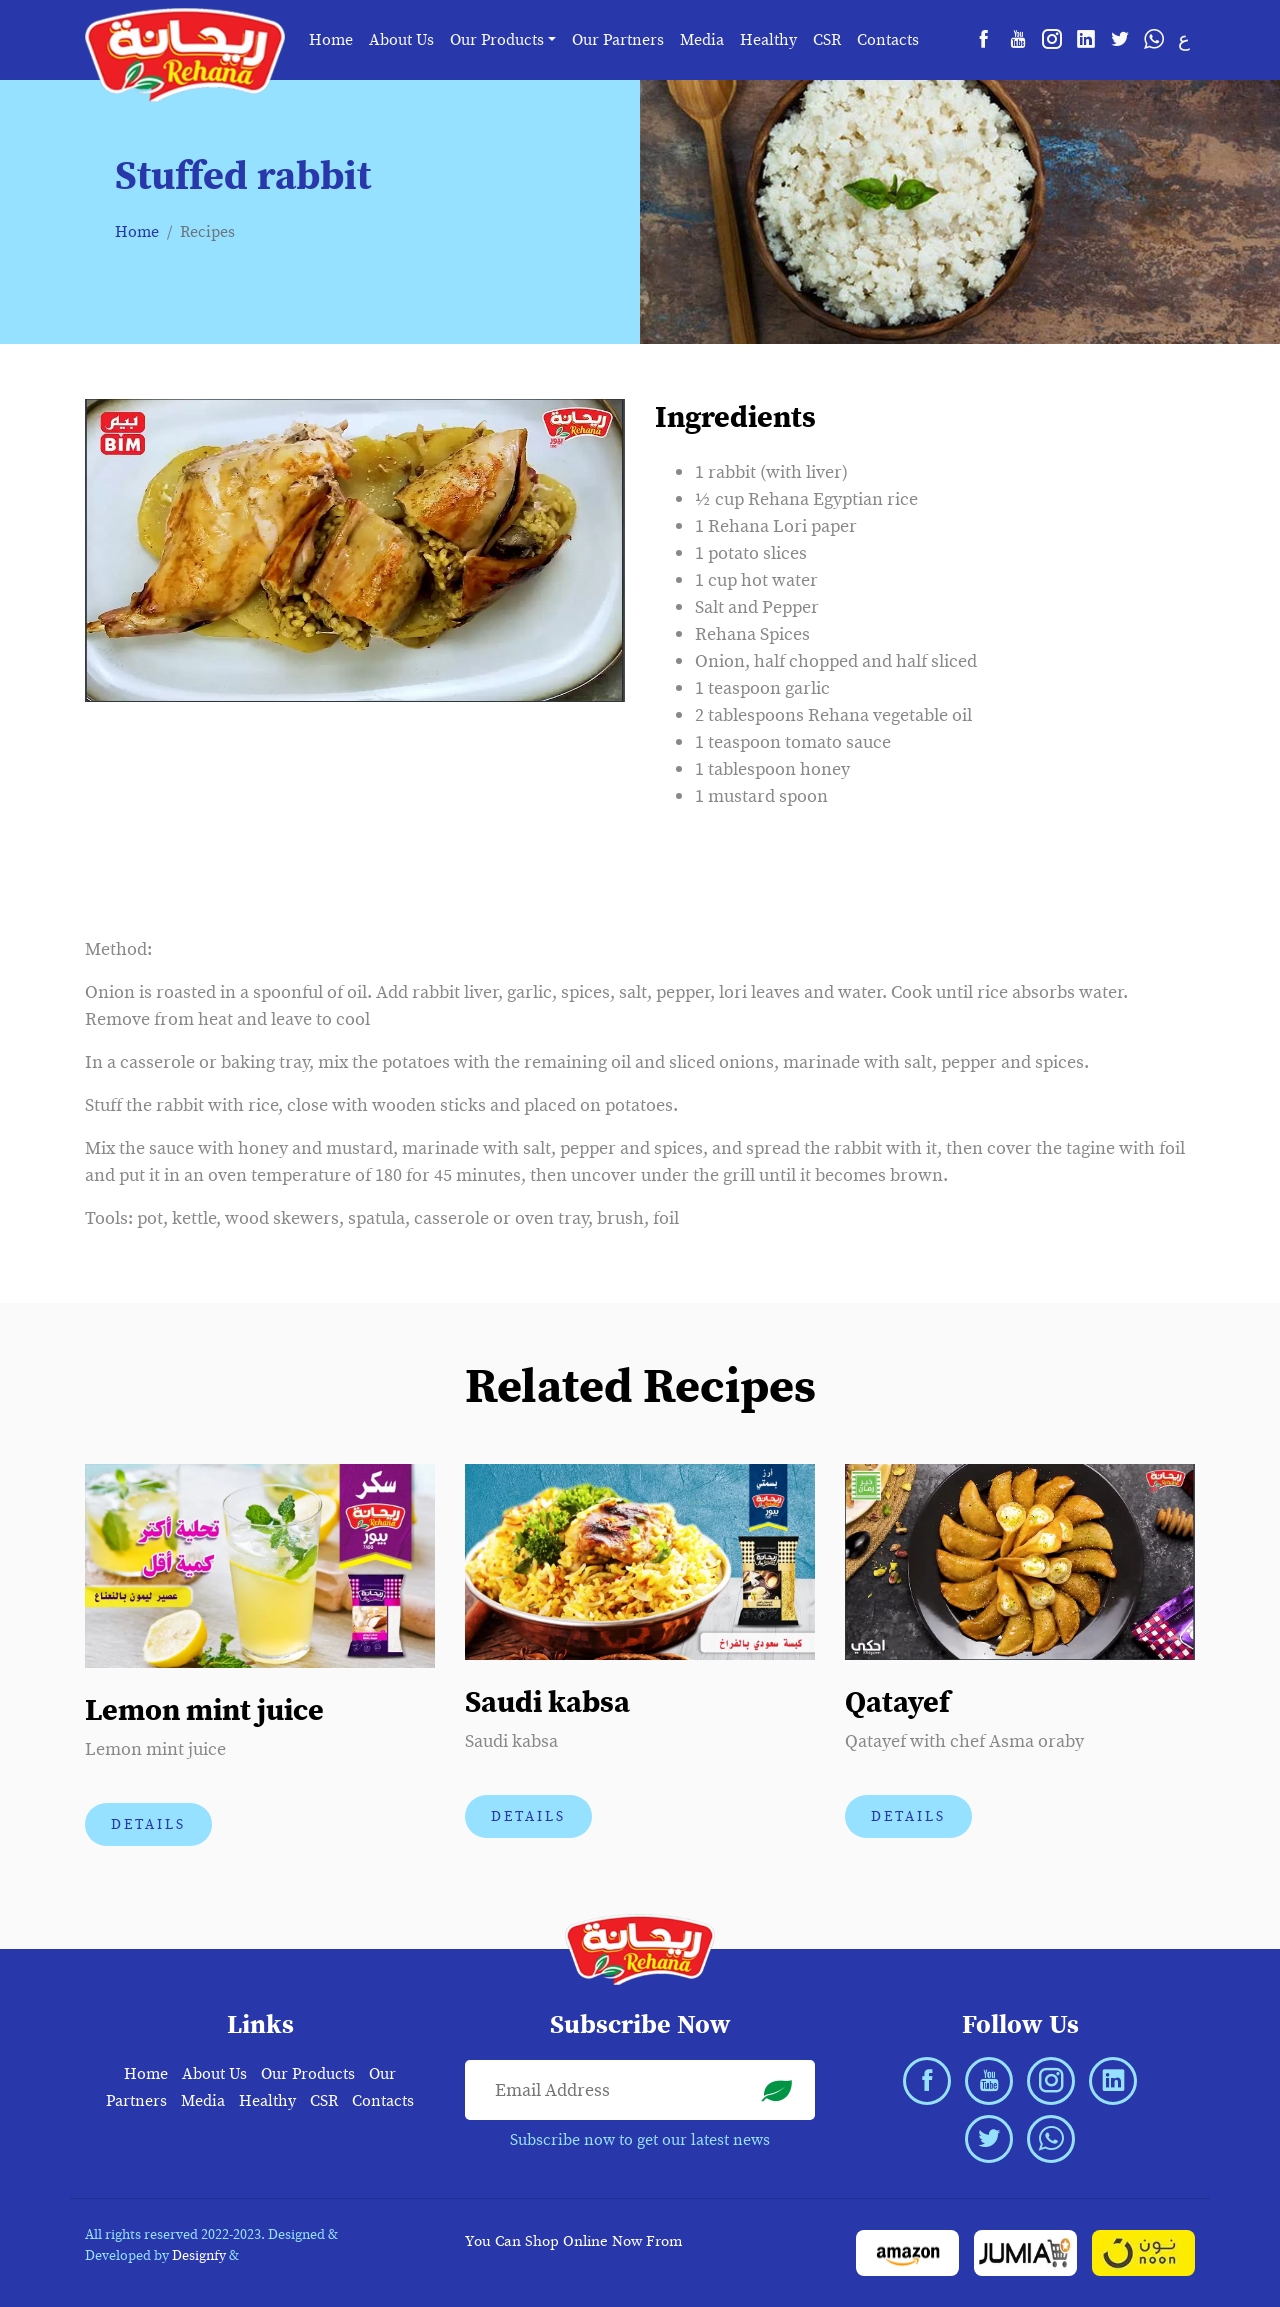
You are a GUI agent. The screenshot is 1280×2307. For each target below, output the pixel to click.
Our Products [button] (497, 40)
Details (148, 1824)
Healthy (768, 40)
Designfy (199, 2255)
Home (331, 40)
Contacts (888, 40)
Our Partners (618, 40)
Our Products (308, 2074)
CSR (827, 40)
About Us (401, 40)
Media (702, 40)
